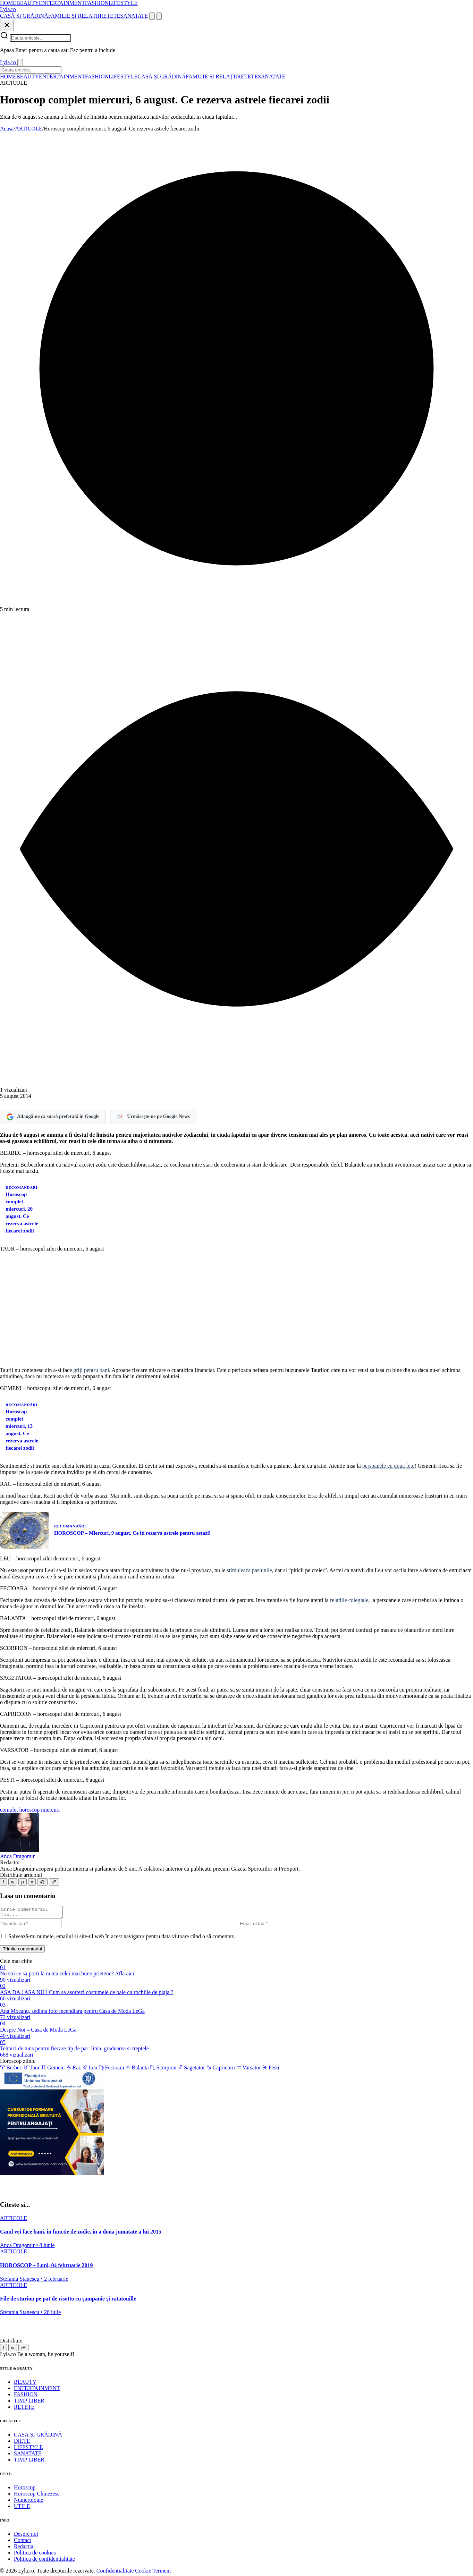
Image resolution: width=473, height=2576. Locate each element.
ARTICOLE (28, 129)
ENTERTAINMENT (62, 3)
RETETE (110, 16)
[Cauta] (152, 16)
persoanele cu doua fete (388, 1466)
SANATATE (134, 16)
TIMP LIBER (29, 2403)
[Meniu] (159, 16)
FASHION (97, 3)
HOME (8, 3)
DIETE (22, 2443)
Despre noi (26, 2536)
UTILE (22, 2508)
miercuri (50, 1810)
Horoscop (24, 2489)
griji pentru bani (91, 1370)
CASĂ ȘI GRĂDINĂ (24, 16)
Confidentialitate (115, 2573)
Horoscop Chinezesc (37, 2496)
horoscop (29, 1810)
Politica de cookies (35, 2555)
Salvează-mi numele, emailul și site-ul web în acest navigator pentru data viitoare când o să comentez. (121, 1938)
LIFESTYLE (123, 3)
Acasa (7, 129)
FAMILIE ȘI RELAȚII (74, 16)
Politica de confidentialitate (44, 2561)
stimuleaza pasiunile (249, 1570)
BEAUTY (27, 3)
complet (9, 1810)
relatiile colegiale (349, 1600)
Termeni (161, 2573)
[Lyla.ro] (8, 9)
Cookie (143, 2573)
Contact (22, 2542)
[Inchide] (7, 25)
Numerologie (28, 2502)
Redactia (23, 2548)
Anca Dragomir (17, 1856)
